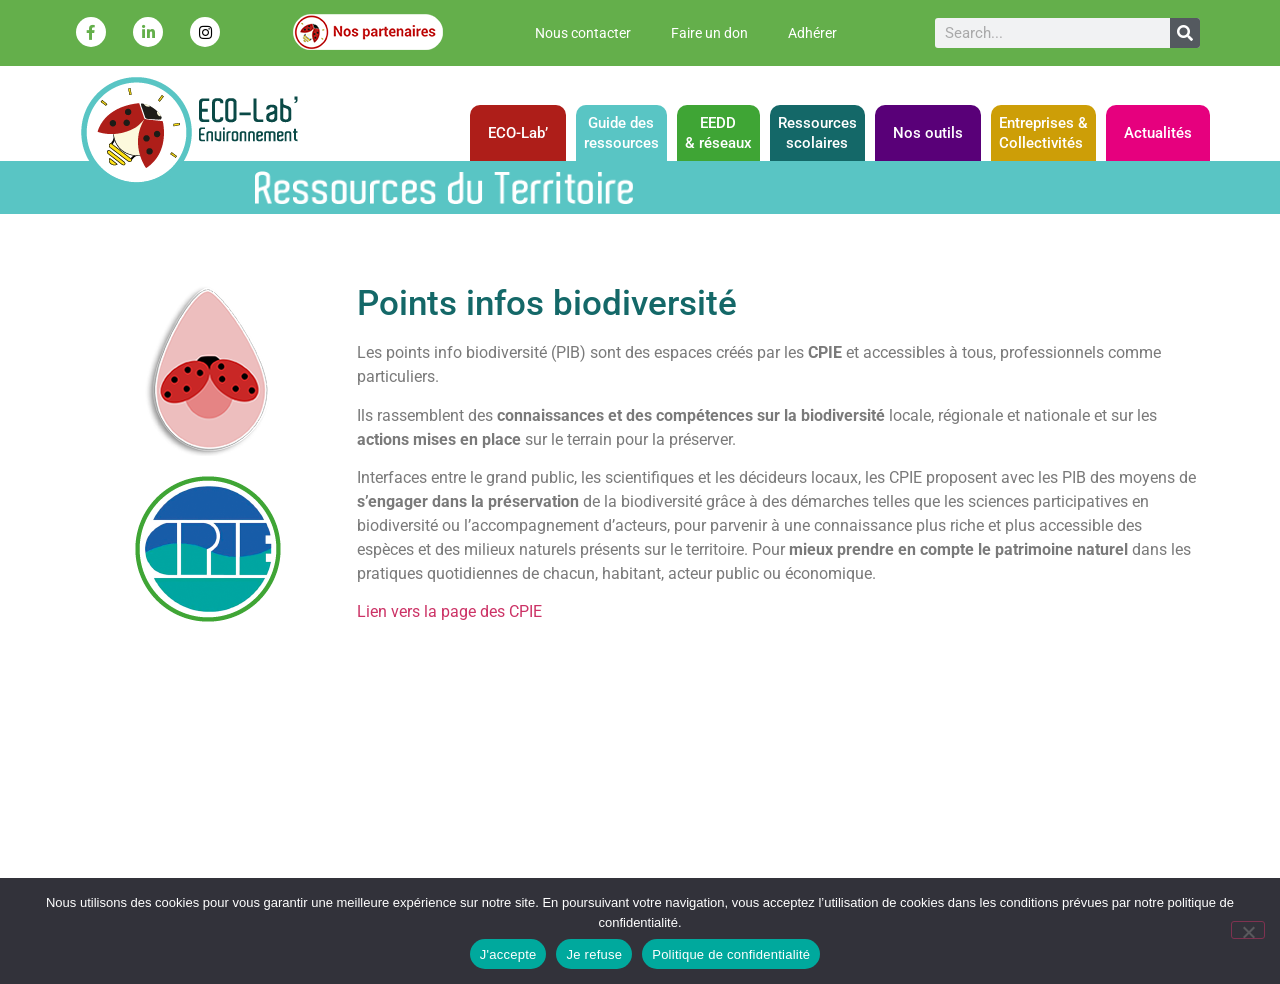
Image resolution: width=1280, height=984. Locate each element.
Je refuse (594, 954)
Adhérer (812, 33)
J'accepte (508, 954)
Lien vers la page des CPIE (449, 611)
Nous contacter (583, 33)
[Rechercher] (1185, 33)
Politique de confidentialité (731, 954)
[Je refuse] (1248, 930)
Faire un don (709, 33)
